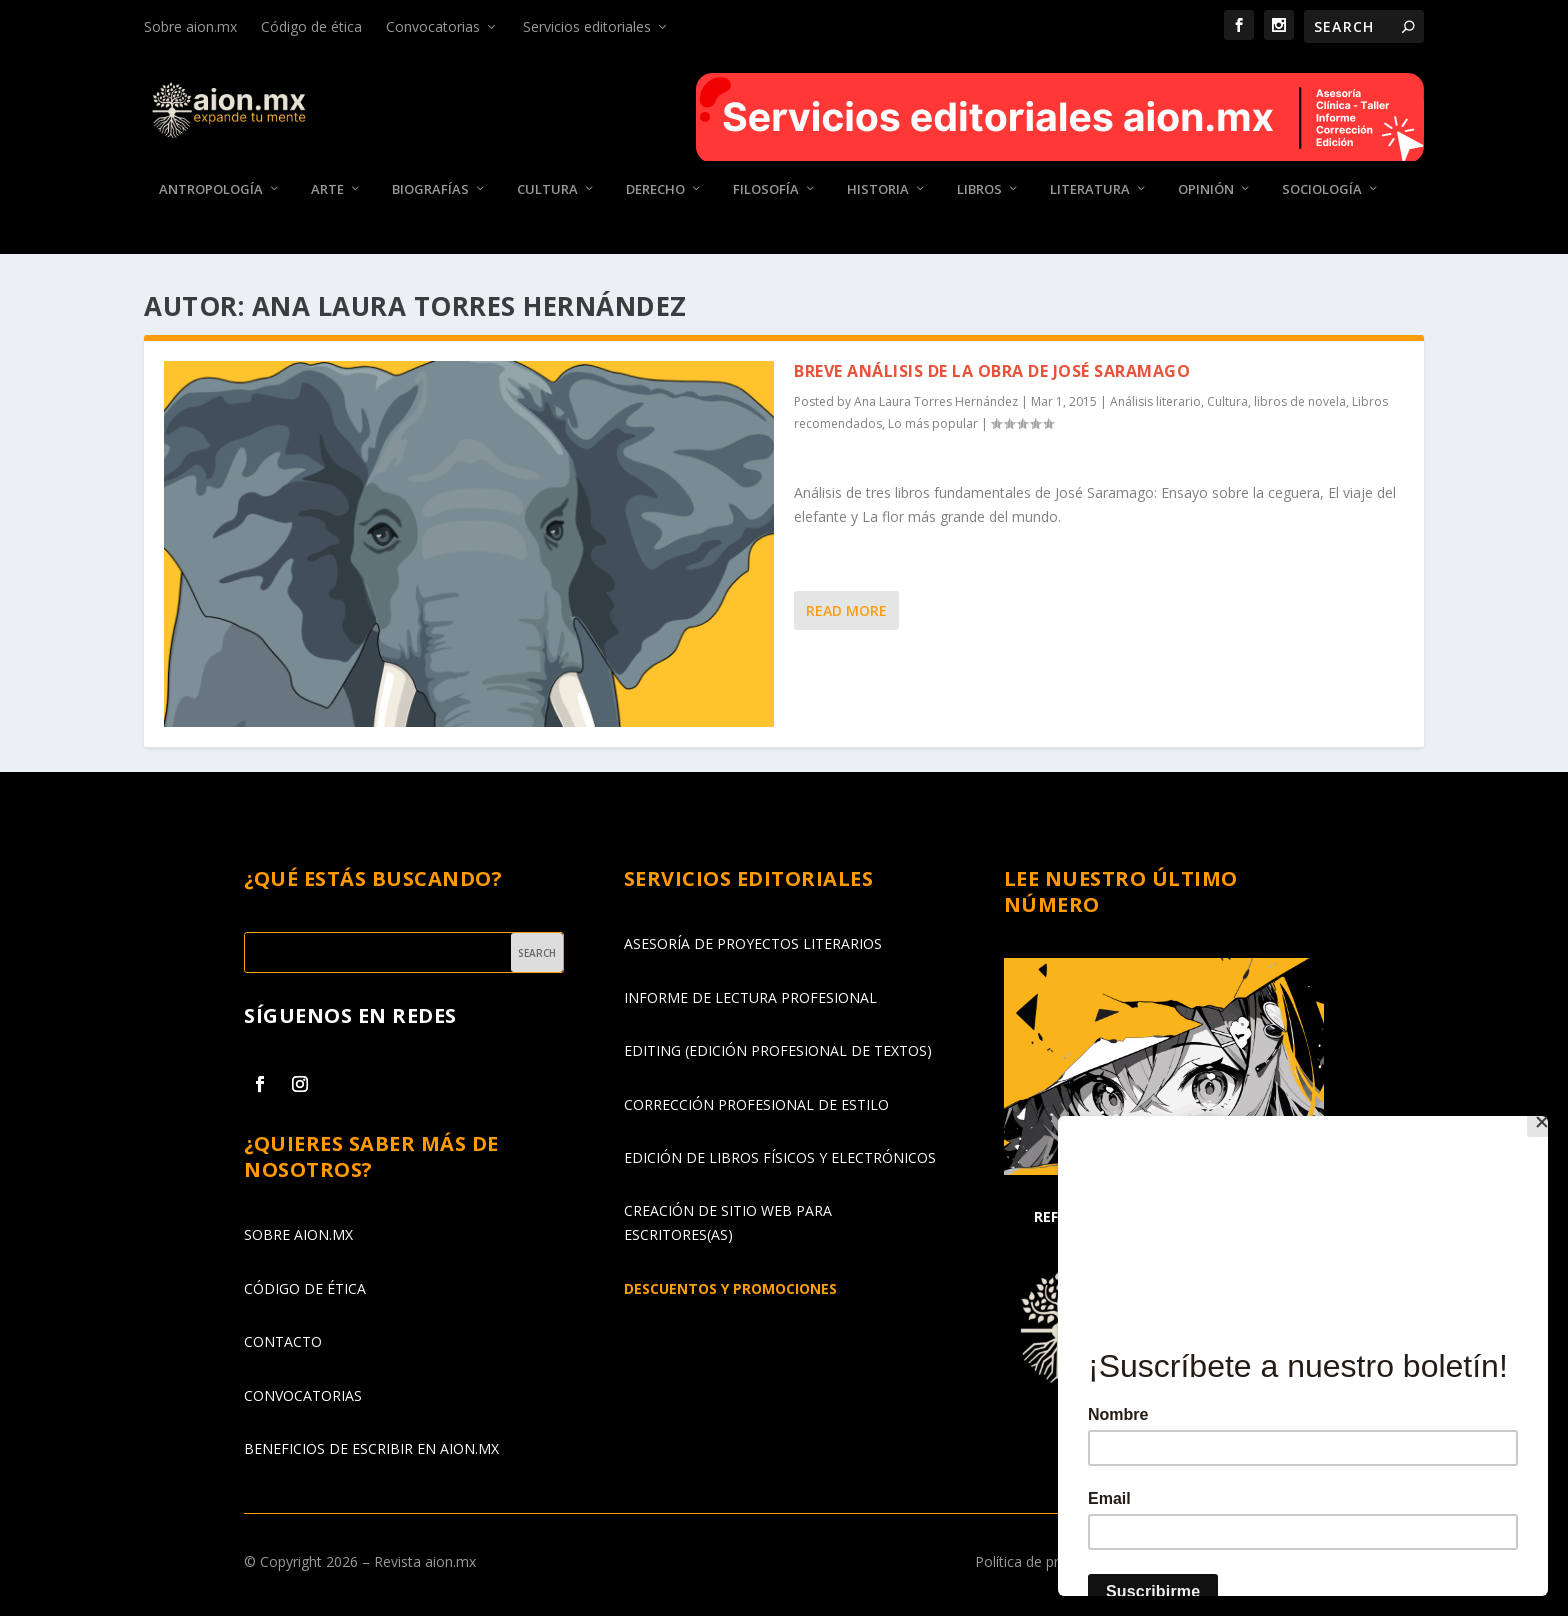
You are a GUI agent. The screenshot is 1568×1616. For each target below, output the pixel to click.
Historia (878, 189)
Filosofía (766, 189)
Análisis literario (1155, 401)
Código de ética (311, 26)
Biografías (430, 189)
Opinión (1206, 189)
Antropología (211, 189)
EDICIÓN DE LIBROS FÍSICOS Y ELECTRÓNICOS (780, 1157)
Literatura (1090, 189)
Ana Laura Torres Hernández (936, 401)
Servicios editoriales (587, 26)
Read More (846, 610)
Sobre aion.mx (190, 26)
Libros (979, 189)
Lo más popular (933, 423)
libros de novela (1300, 401)
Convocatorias (433, 26)
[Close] (1543, 1121)
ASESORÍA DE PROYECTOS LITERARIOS (753, 943)
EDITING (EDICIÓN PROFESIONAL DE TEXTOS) (778, 1050)
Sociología (1322, 189)
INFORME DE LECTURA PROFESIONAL (750, 997)
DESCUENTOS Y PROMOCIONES (730, 1288)
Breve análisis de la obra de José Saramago (992, 371)
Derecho (655, 189)
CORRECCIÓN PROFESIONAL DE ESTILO (756, 1103)
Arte (327, 189)
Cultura (547, 189)
